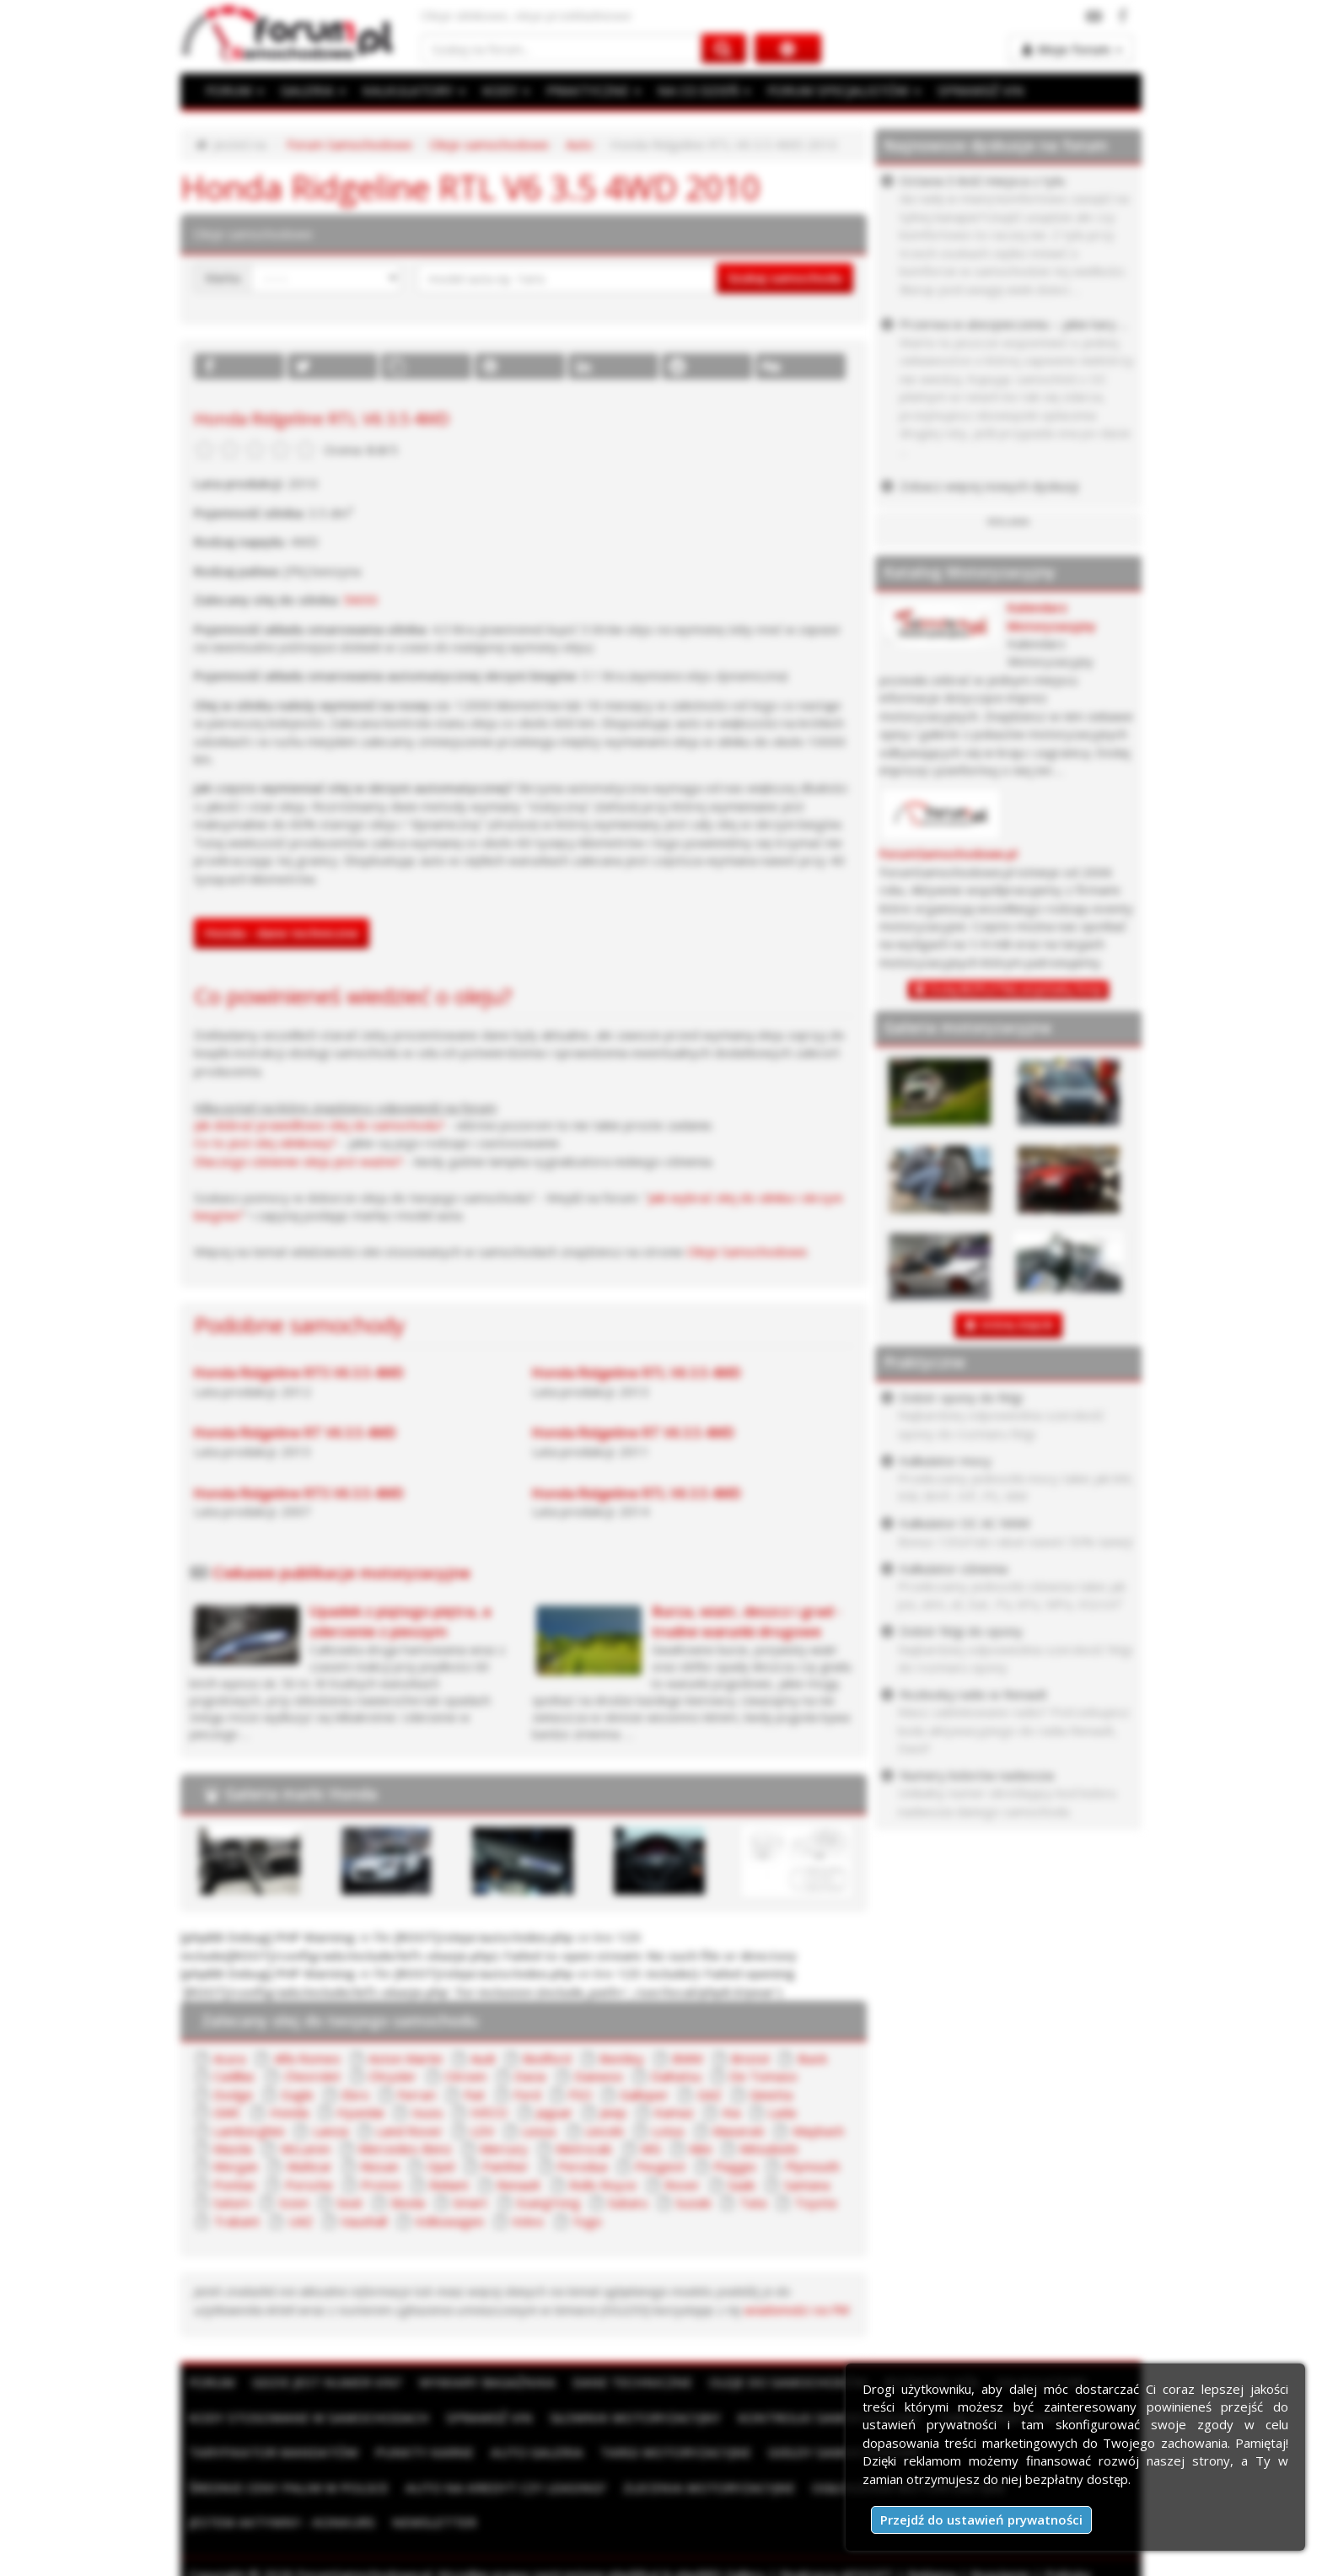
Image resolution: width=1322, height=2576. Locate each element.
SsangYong (548, 2202)
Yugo (587, 2221)
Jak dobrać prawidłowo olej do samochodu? (319, 1124)
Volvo (528, 2221)
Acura (229, 2058)
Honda (289, 2112)
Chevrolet (312, 2076)
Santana (807, 2184)
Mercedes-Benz (405, 2148)
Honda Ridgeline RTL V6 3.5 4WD (636, 1372)
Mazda (232, 2148)
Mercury (504, 2148)
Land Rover (409, 2130)
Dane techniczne (621, 2382)
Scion (294, 2202)
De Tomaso (763, 2076)
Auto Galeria (528, 2452)
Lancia (330, 2130)
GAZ (709, 2094)
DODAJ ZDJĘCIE (1017, 1325)
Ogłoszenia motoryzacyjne (680, 2486)
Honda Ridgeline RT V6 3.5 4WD (295, 1432)
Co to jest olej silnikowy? (265, 1142)
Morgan (235, 2166)
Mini (700, 2148)
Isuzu (427, 2112)
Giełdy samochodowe (830, 2452)
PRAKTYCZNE (588, 90)
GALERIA (311, 90)
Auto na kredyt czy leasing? (286, 2486)
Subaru (628, 2202)
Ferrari (416, 2094)
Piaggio (734, 2166)
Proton (381, 2184)
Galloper (644, 2094)
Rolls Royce (603, 2184)
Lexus (539, 2130)
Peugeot (660, 2166)
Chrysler (392, 2076)
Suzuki (693, 2202)
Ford (526, 2094)
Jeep (613, 2112)
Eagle (298, 2094)
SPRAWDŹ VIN (969, 90)
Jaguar (554, 2112)
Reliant (449, 2184)
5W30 (360, 599)
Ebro (355, 2094)
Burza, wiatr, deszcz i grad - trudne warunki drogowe (746, 1621)
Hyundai (360, 2112)
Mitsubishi (768, 2148)
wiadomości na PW (796, 2309)
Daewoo (598, 2076)
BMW (687, 2058)
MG (651, 2148)
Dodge (233, 2094)
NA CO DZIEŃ (697, 90)
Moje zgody (307, 2557)
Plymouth (812, 2166)
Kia (731, 2112)
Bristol (750, 2058)
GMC (227, 2112)
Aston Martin (405, 2058)
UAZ (300, 2221)
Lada (782, 2112)
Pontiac (234, 2184)
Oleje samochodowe (489, 144)
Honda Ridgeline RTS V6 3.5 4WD (299, 1372)
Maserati (738, 2130)
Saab (741, 2184)
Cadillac (234, 2076)
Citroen (465, 2076)
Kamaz (674, 2112)
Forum (211, 2382)
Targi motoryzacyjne (664, 2452)
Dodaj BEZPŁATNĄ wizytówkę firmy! (1016, 989)
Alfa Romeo (307, 2058)
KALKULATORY (410, 90)
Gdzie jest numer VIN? (324, 2382)
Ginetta (771, 2094)
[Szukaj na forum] (561, 48)
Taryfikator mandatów (271, 2452)
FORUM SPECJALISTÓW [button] (835, 90)
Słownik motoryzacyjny (623, 2416)
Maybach (818, 2130)
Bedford (547, 2058)
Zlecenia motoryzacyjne (485, 2486)
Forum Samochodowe (349, 144)
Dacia (529, 2076)
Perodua (582, 2166)
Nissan (379, 2166)
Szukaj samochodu (785, 277)
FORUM (234, 90)
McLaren (305, 2148)
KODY (501, 90)
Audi (482, 2058)
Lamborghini (248, 2130)
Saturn (231, 2202)
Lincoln (604, 2130)
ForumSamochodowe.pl (948, 854)
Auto (579, 144)
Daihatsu (676, 2076)
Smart (470, 2202)
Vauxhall (364, 2221)
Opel (440, 2166)
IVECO (489, 2112)
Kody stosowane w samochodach (305, 2416)
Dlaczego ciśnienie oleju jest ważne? (298, 1161)
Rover (682, 2184)
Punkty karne (418, 2452)
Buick (812, 2058)
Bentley (621, 2058)
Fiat (474, 2094)
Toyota (815, 2202)
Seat (349, 2202)
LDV (482, 2130)
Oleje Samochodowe (747, 1251)
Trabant (236, 2221)
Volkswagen (449, 2221)
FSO (580, 2094)
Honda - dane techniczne (281, 932)
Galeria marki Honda (301, 1793)
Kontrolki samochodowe (814, 2416)
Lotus (668, 2130)
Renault (518, 2184)
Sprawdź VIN (481, 2416)
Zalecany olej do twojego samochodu (340, 2020)
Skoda (407, 2202)
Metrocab (584, 2148)
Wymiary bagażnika (480, 2382)
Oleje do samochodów (774, 2382)
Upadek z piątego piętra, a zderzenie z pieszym (400, 1621)
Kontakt (379, 2557)
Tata (752, 2202)
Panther (505, 2166)
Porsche (309, 2184)
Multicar (309, 2166)
